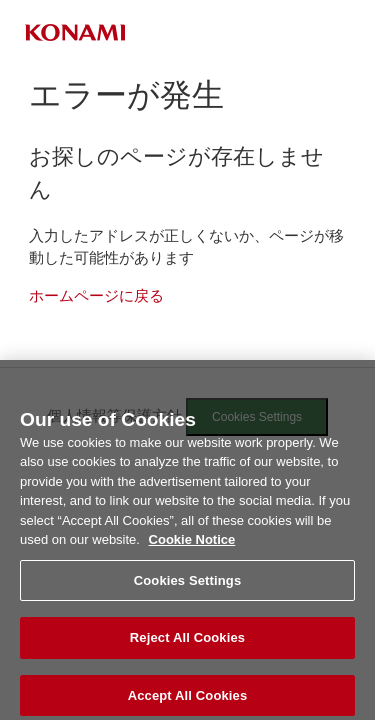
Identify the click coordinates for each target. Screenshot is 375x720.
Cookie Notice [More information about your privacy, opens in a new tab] (192, 545)
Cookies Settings (188, 585)
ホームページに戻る (96, 295)
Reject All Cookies (187, 643)
